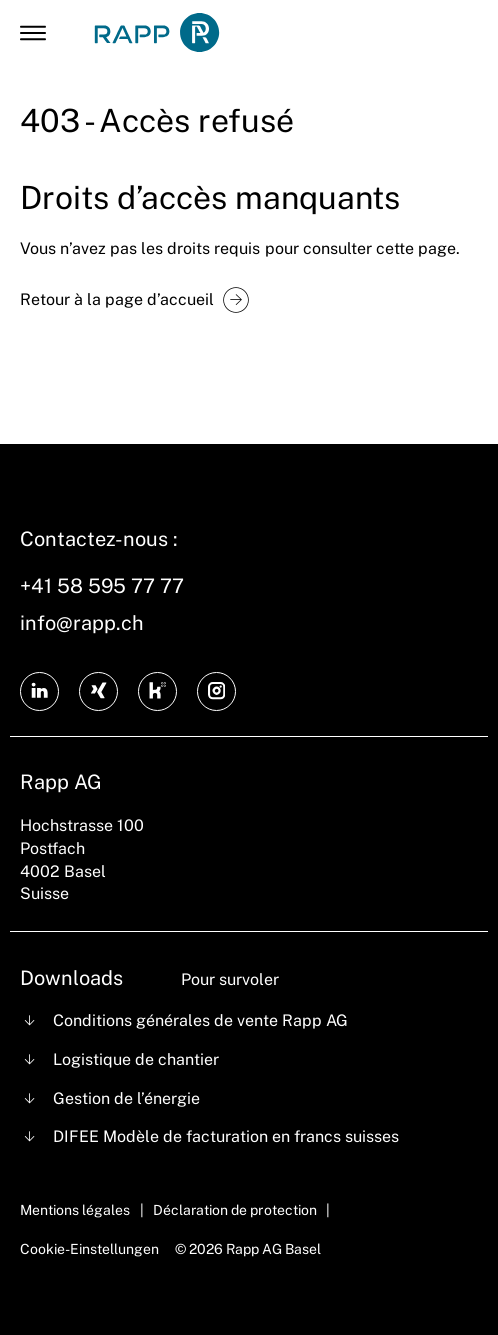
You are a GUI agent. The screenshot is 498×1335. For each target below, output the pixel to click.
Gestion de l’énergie (126, 1098)
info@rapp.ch (82, 623)
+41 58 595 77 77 (102, 586)
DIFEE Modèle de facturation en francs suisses (226, 1136)
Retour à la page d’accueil (117, 299)
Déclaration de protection (234, 1210)
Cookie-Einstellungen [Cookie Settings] (89, 1249)
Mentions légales (75, 1210)
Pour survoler (230, 979)
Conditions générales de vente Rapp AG (201, 1020)
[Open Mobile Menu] (33, 33)
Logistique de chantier (136, 1059)
